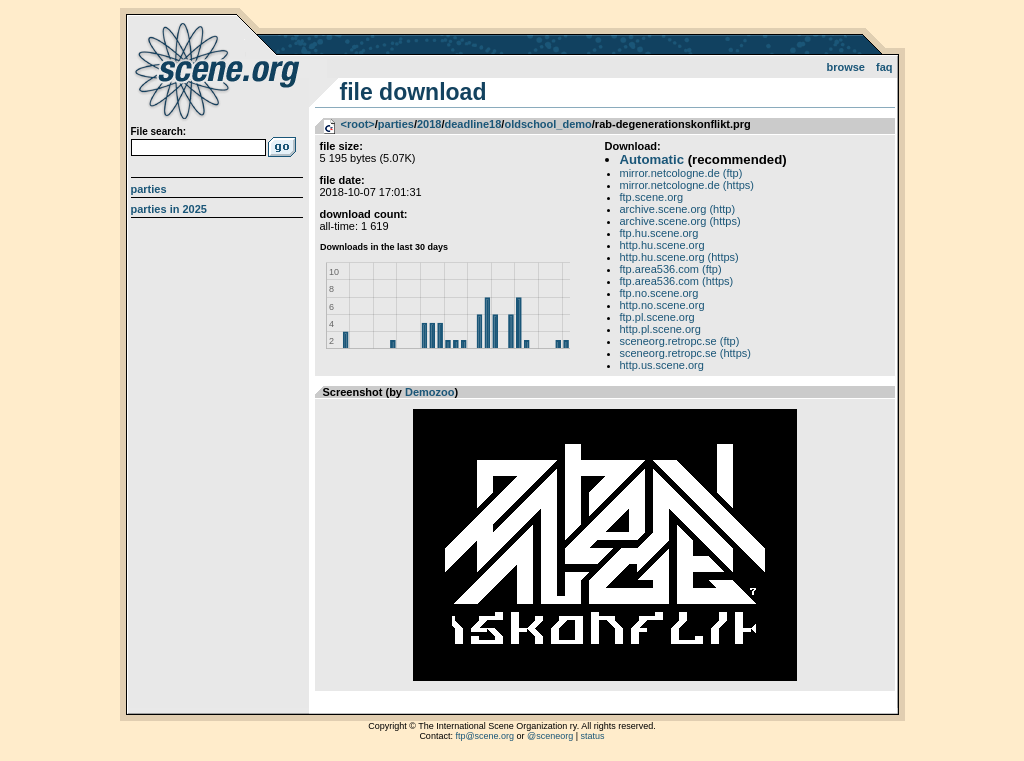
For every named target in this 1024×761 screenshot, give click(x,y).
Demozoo (430, 392)
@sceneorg (550, 736)
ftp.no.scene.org (659, 293)
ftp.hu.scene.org (659, 233)
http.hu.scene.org (662, 245)
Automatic (652, 159)
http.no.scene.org (662, 305)
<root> (358, 124)
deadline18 (472, 124)
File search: (159, 131)
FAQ (884, 67)
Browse (845, 67)
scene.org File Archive (219, 70)
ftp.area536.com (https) (677, 281)
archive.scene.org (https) (680, 221)
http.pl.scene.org (660, 329)
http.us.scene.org (662, 365)
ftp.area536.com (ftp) (671, 269)
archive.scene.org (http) (678, 209)
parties (396, 124)
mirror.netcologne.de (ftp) (681, 173)
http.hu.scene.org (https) (679, 257)
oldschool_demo (547, 124)
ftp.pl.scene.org (657, 317)
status (593, 736)
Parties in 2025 (169, 209)
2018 (429, 124)
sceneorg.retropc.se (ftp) (680, 341)
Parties (149, 189)
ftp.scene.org (652, 197)
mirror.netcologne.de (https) (687, 185)
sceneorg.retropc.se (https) (685, 353)
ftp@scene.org (484, 736)
